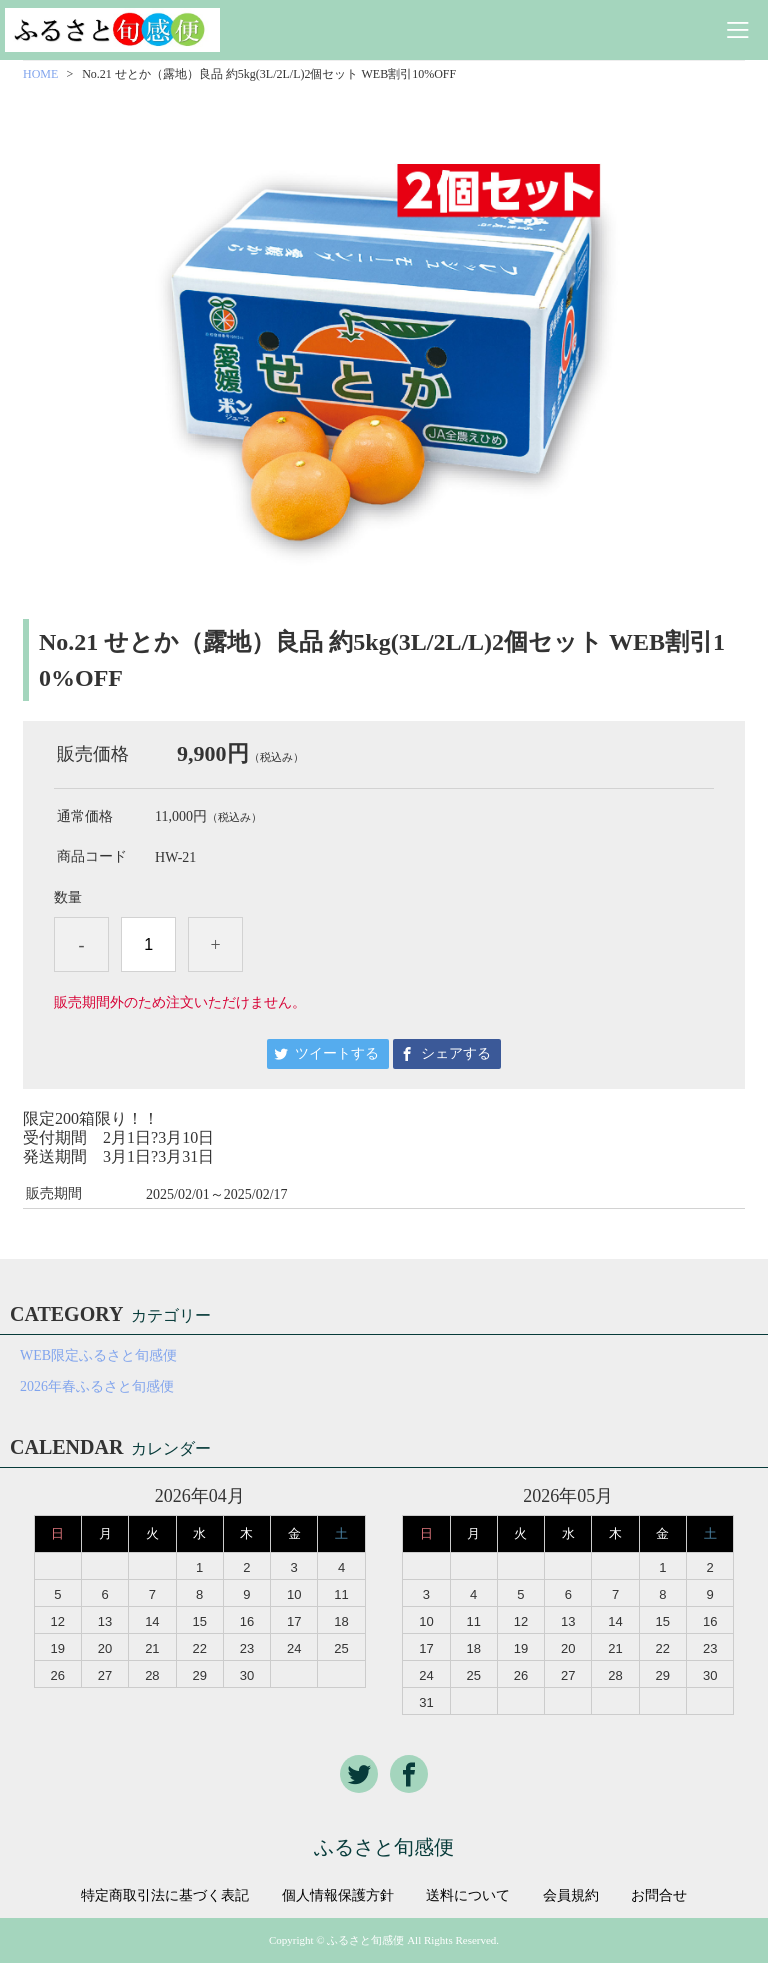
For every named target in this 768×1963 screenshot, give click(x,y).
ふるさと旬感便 (384, 1847)
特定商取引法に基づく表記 (165, 1896)
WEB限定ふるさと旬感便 (98, 1355)
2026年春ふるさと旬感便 (97, 1386)
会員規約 (571, 1896)
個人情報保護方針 (338, 1896)
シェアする (456, 1053)
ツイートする (337, 1053)
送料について (468, 1896)
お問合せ (659, 1896)
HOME (40, 74)
